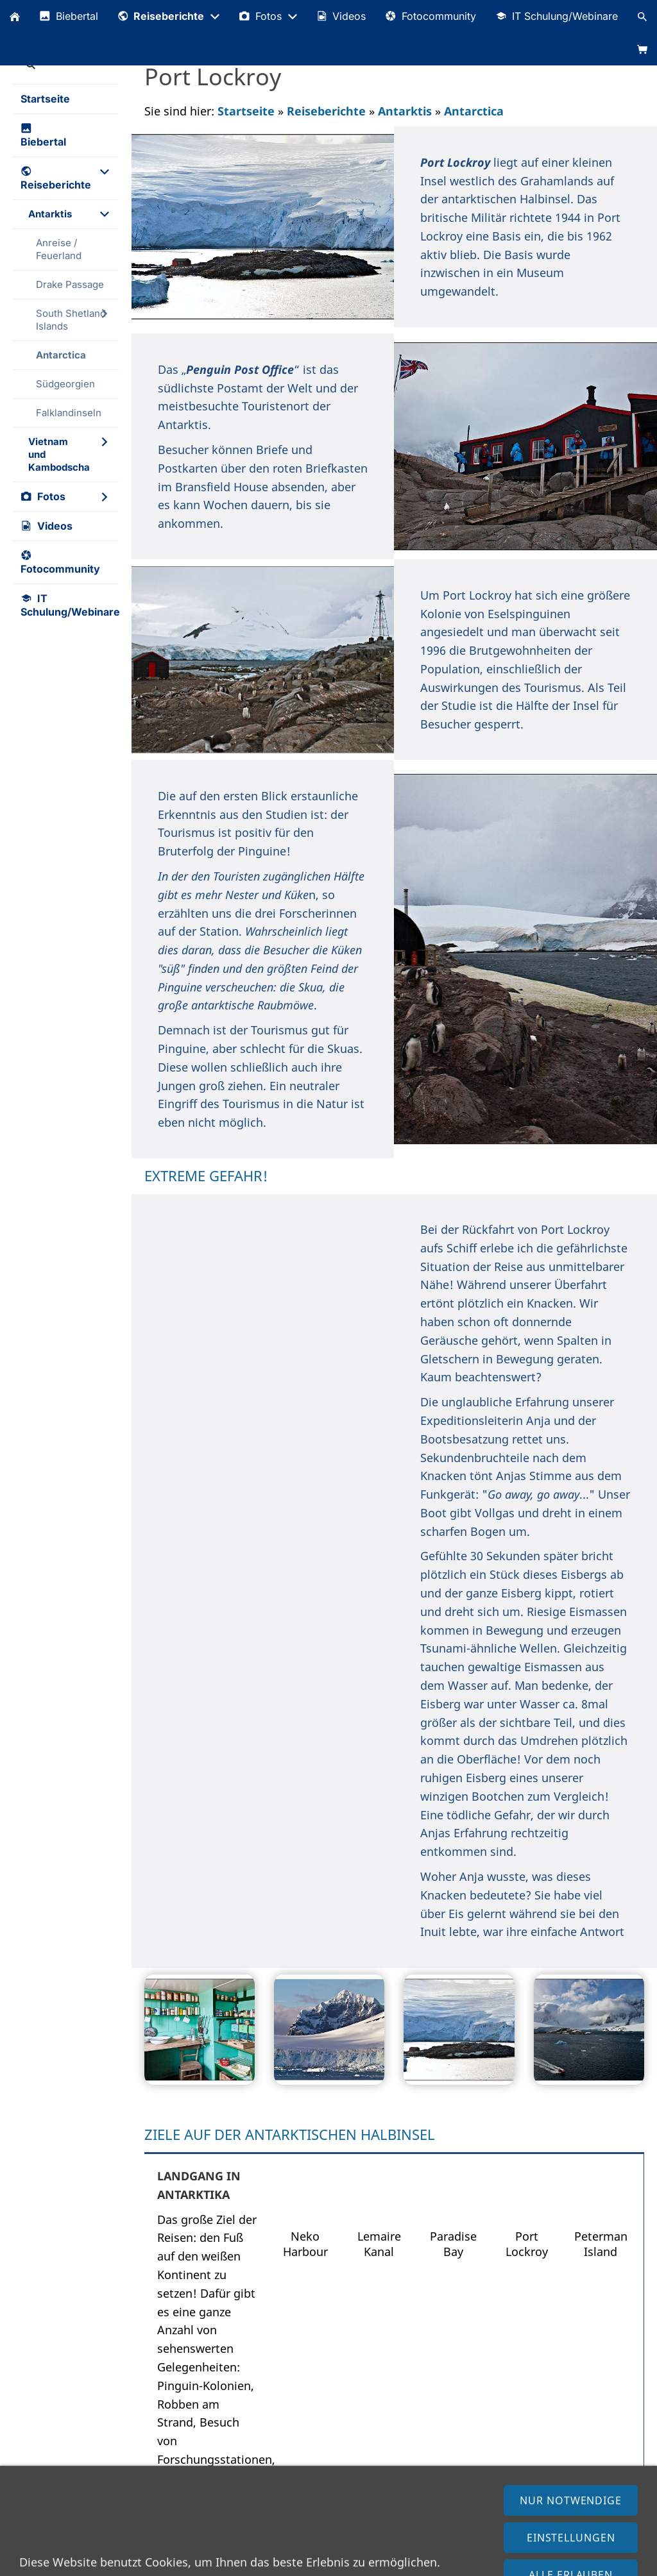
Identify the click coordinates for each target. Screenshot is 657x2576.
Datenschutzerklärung (120, 2560)
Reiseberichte (326, 111)
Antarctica (474, 111)
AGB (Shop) (210, 2560)
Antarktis (405, 111)
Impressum (31, 2560)
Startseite (246, 111)
